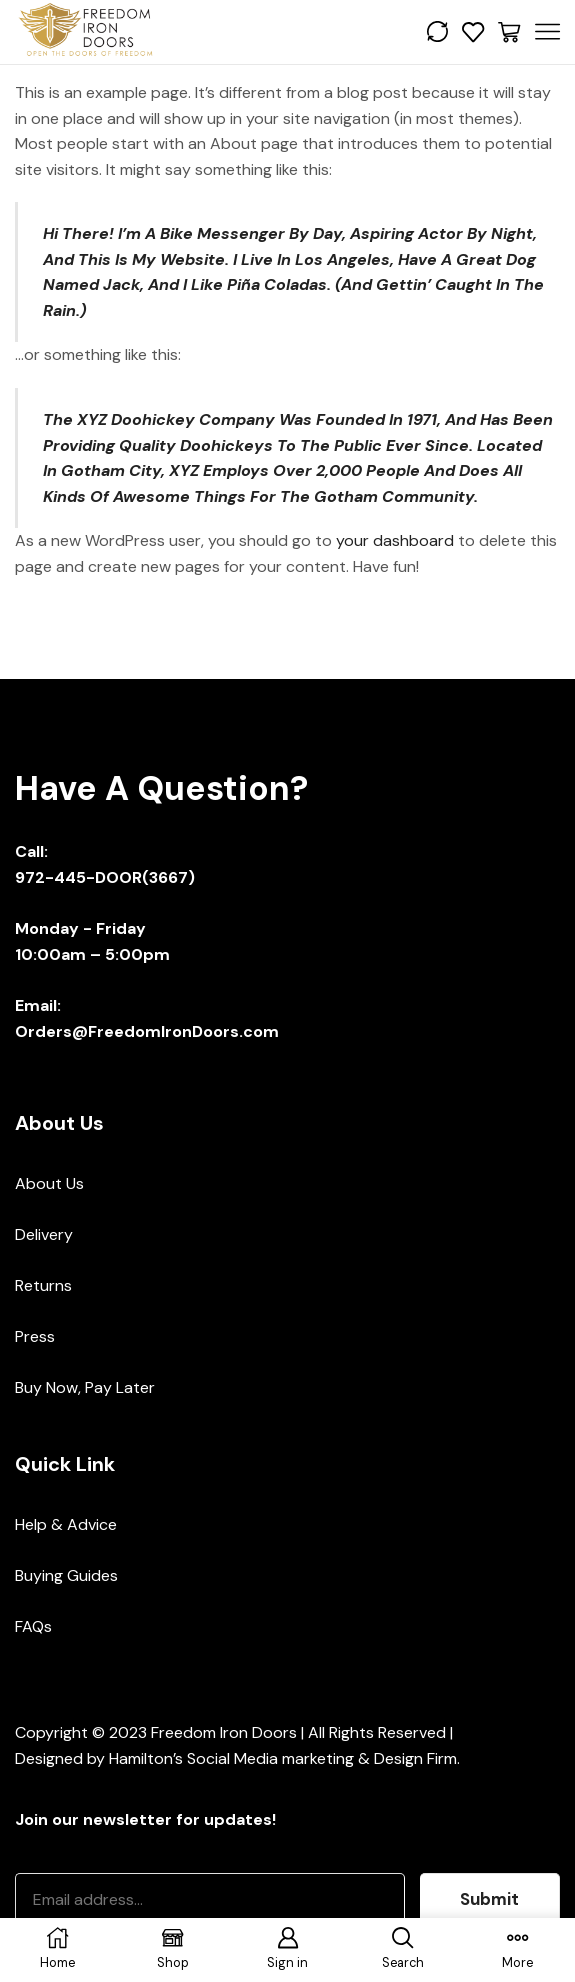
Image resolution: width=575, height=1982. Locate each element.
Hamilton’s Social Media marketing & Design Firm (283, 1758)
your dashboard (395, 540)
